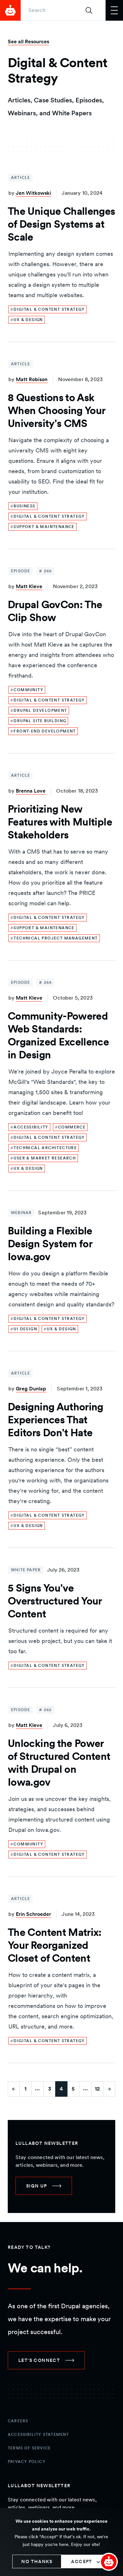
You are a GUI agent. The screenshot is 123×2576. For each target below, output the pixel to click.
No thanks (36, 2561)
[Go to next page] (109, 2089)
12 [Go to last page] (97, 2089)
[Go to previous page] (14, 2089)
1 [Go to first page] (25, 2089)
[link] (47, 309)
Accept (81, 2561)
